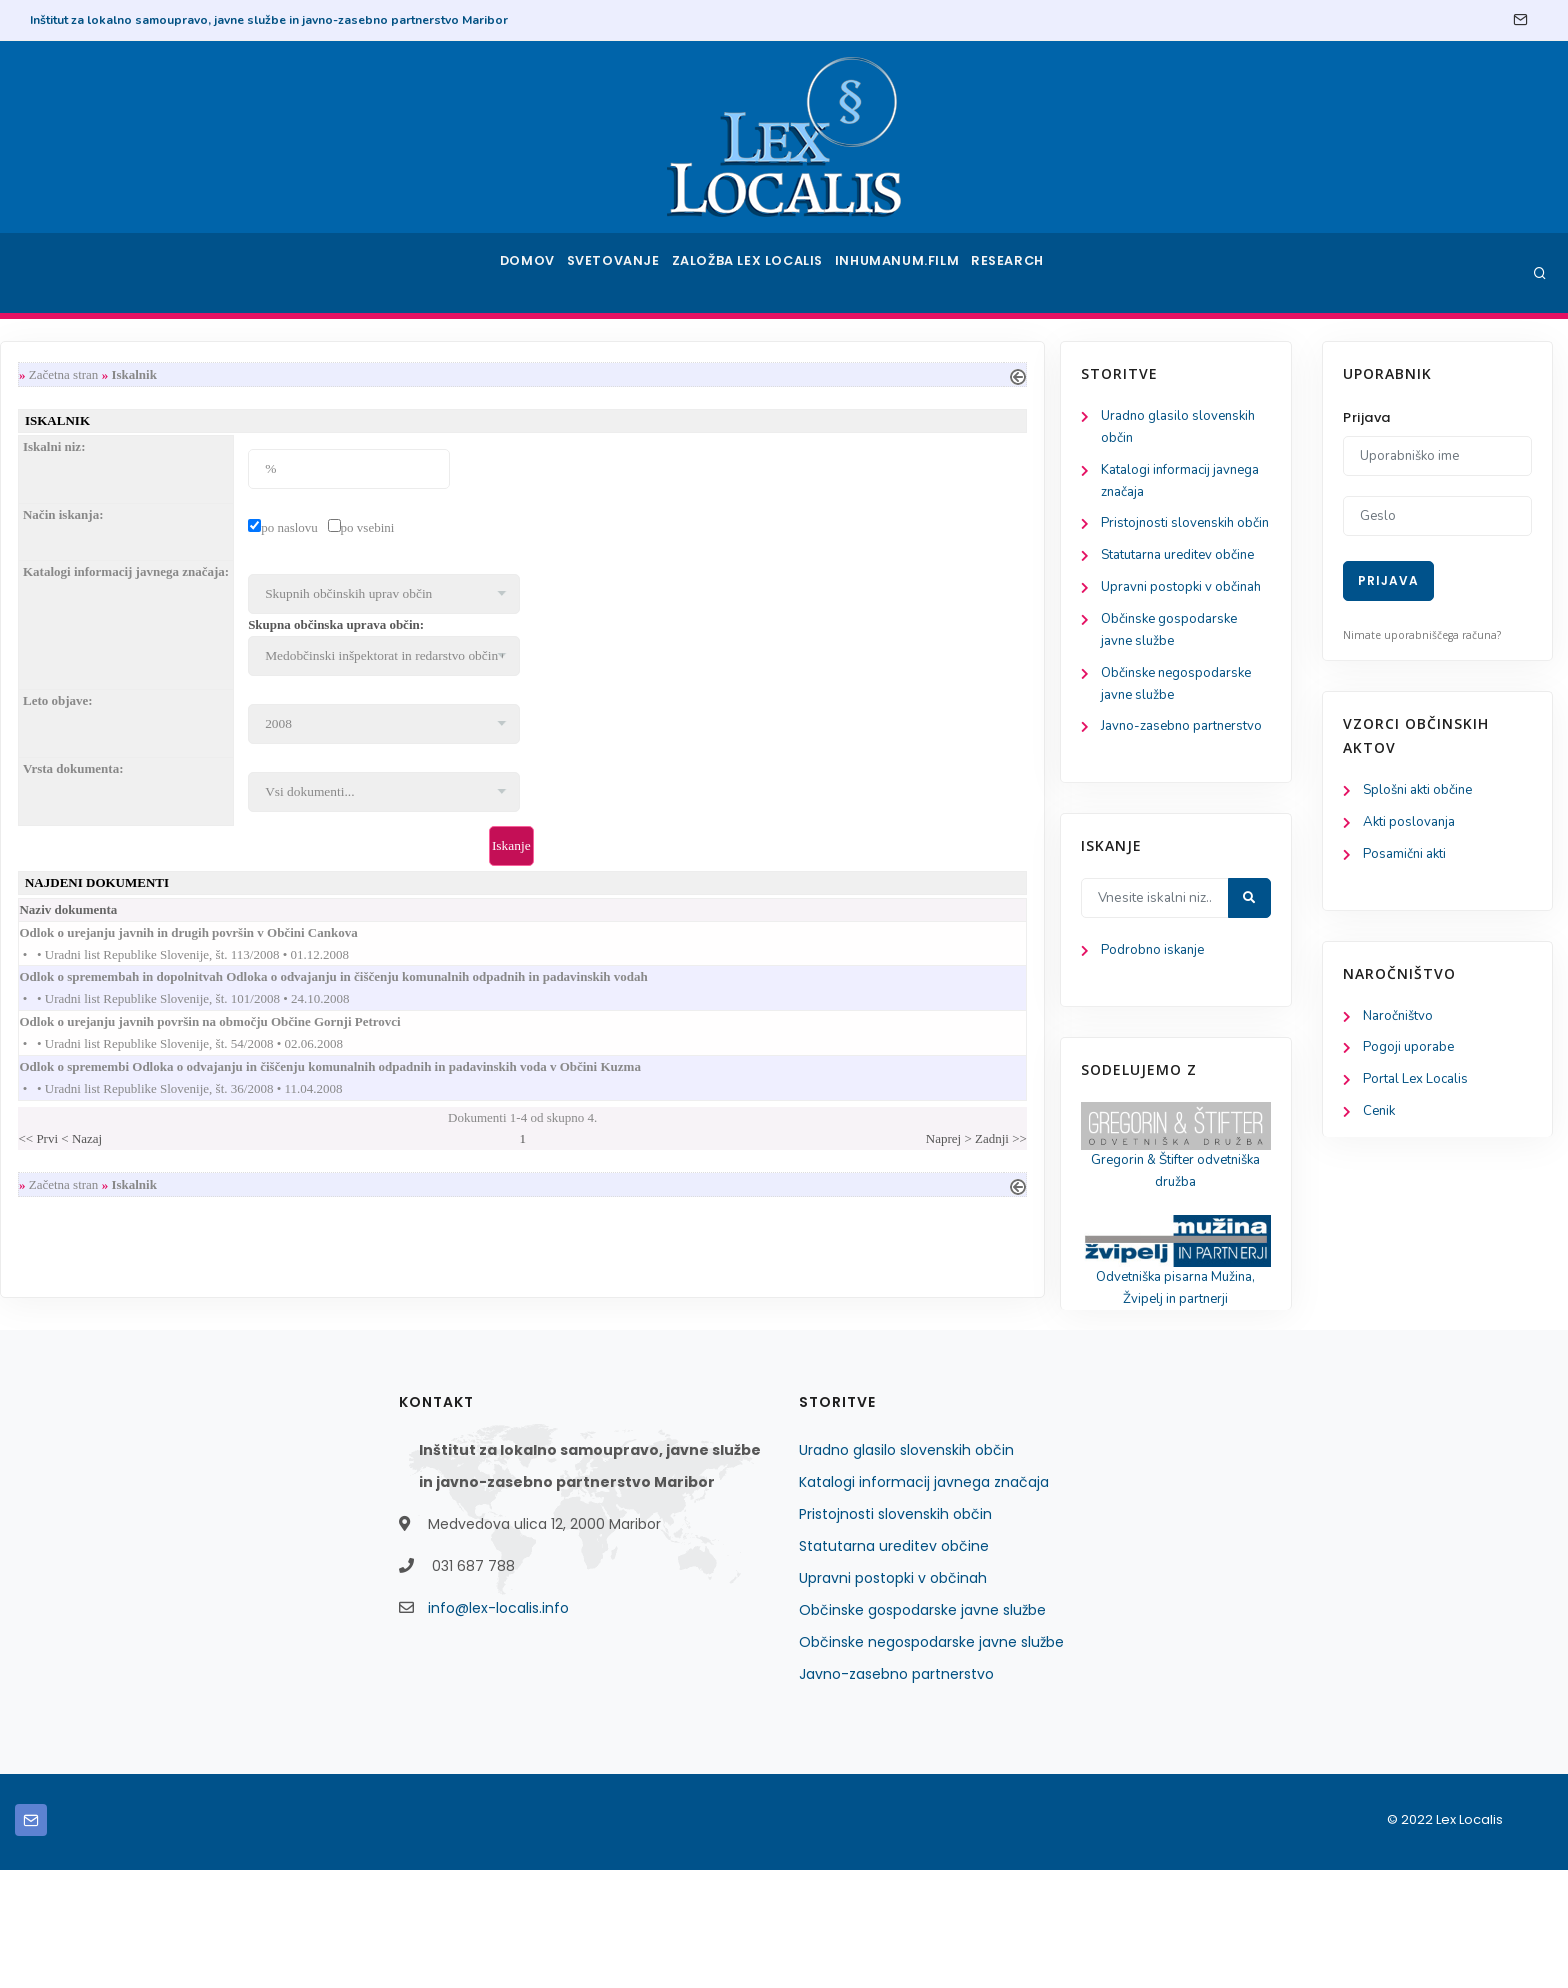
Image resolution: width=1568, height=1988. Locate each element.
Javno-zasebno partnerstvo (896, 1792)
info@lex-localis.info (498, 1726)
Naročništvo (1400, 1021)
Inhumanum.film (902, 273)
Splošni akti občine (1422, 791)
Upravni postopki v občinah (893, 1696)
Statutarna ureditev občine (894, 1664)
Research (1015, 273)
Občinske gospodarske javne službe (922, 1728)
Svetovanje (618, 273)
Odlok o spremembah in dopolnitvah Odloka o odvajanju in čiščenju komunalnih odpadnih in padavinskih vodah (622, 988)
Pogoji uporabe (1410, 1054)
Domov (524, 273)
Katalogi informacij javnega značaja (924, 1600)
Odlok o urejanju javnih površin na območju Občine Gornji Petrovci (499, 1036)
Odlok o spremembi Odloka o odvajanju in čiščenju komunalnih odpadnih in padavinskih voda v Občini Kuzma (619, 1083)
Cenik (1380, 1120)
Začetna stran (333, 374)
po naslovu (558, 531)
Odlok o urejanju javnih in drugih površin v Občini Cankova (477, 941)
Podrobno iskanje (110, 1061)
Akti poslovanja (1412, 824)
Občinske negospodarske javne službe (931, 1760)
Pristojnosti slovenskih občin (895, 1632)
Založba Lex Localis (754, 273)
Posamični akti (1407, 857)
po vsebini (637, 531)
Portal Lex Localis (1419, 1087)
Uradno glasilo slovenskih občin (906, 1568)
